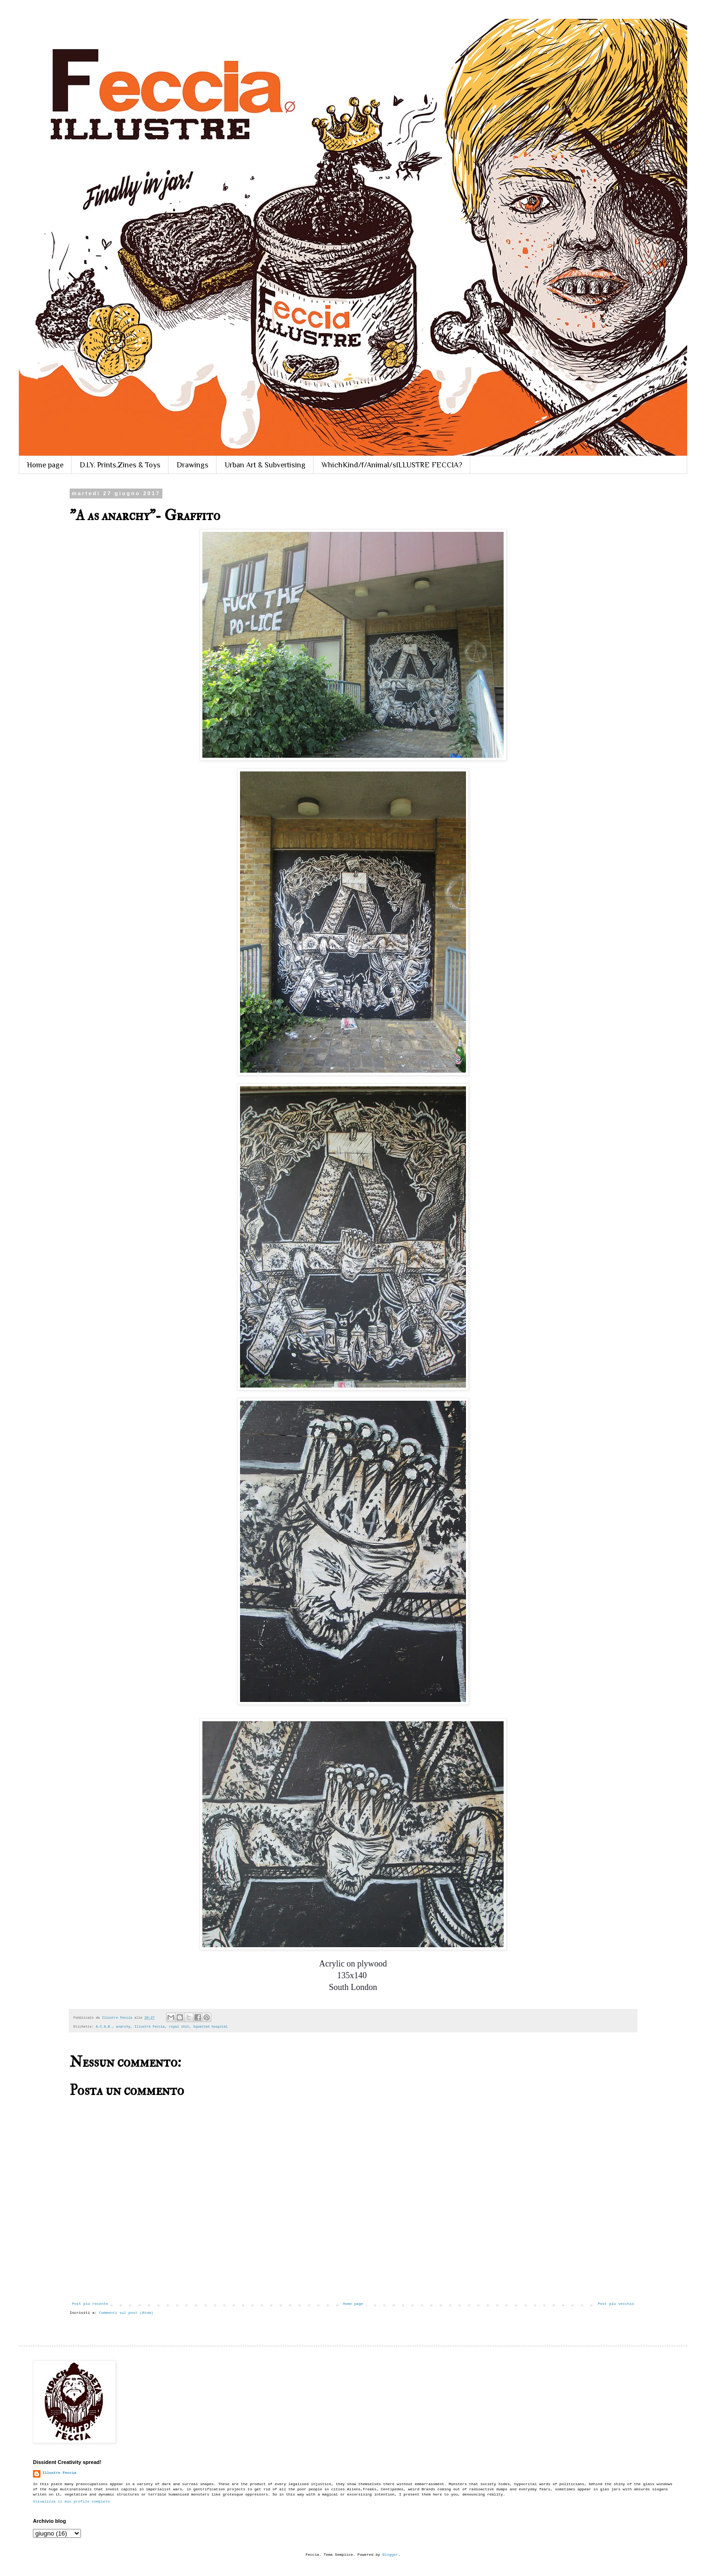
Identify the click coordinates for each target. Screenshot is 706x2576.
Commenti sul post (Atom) (126, 2313)
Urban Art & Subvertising (265, 465)
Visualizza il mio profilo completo (71, 2501)
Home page (45, 465)
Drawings (192, 465)
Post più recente (90, 2304)
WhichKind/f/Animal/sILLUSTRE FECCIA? (391, 465)
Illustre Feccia (149, 2027)
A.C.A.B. (104, 2027)
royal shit (179, 2027)
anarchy (123, 2027)
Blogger (390, 2554)
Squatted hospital (210, 2027)
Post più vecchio (616, 2304)
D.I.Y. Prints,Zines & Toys (120, 465)
